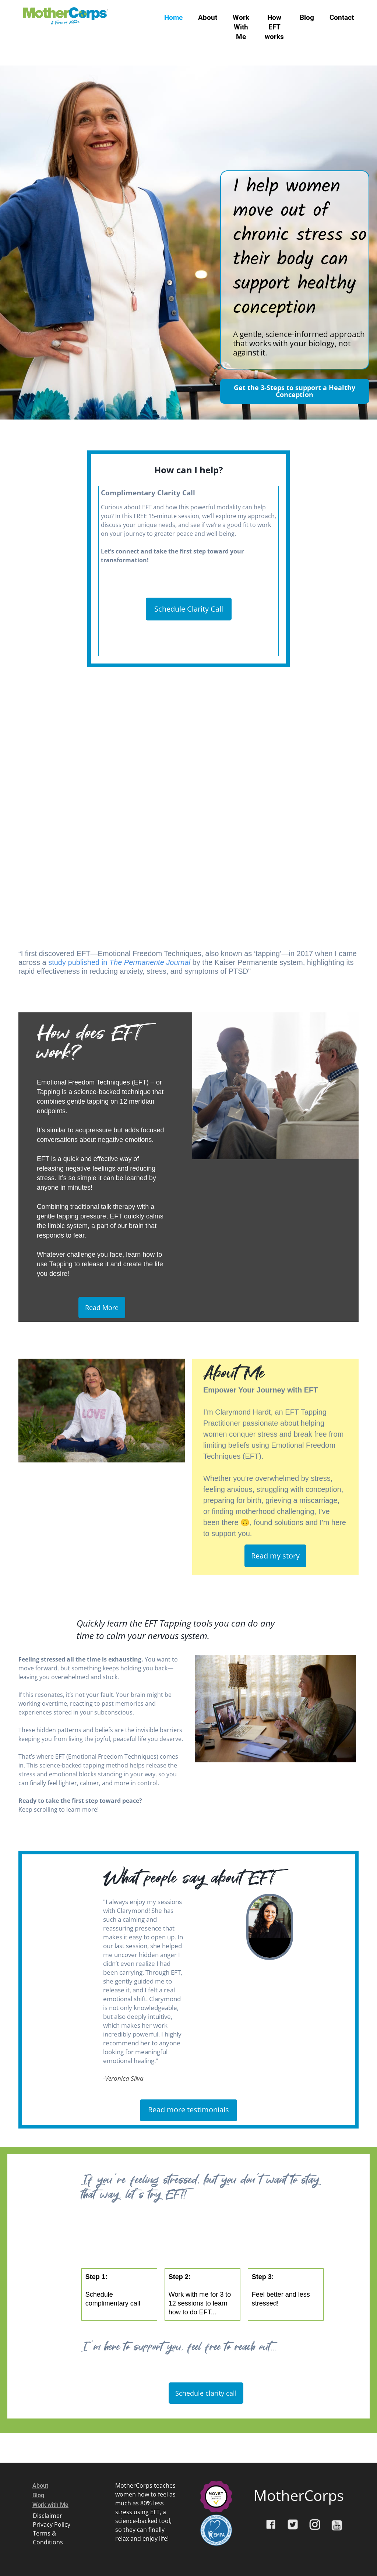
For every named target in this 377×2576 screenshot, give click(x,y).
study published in (120, 962)
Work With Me (241, 27)
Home (173, 17)
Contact (342, 17)
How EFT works (274, 27)
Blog (307, 17)
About (207, 17)
